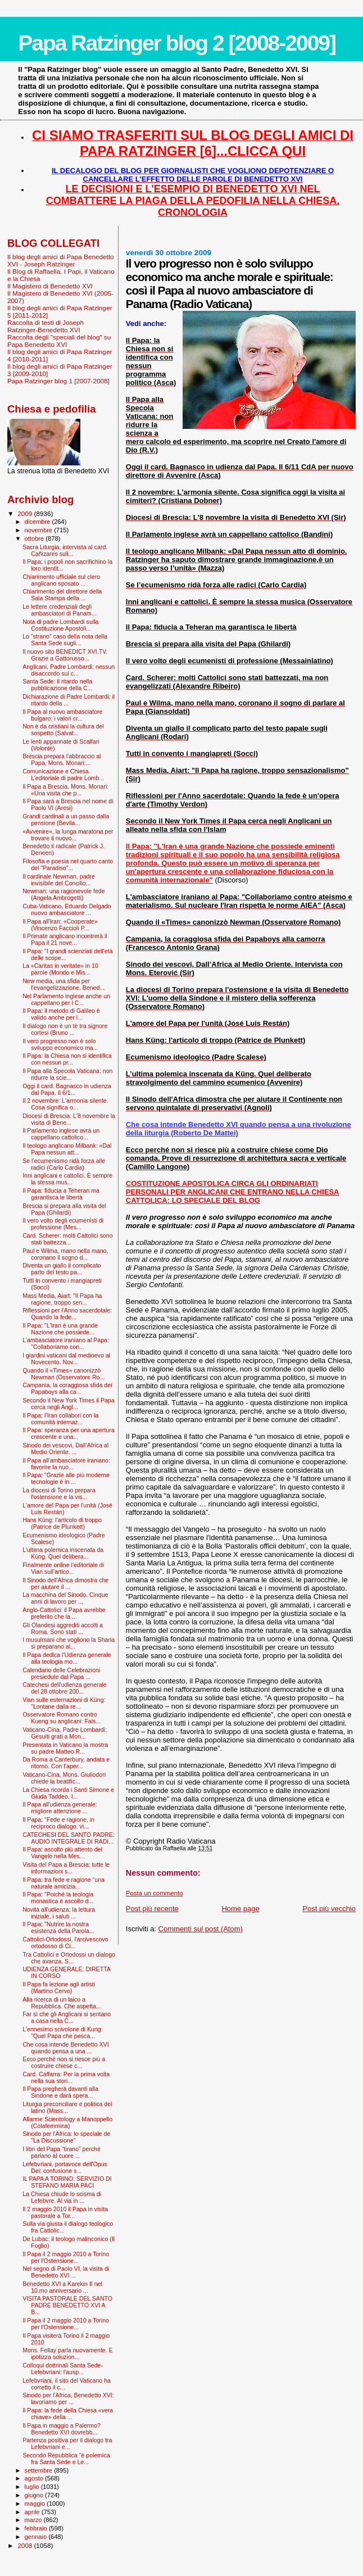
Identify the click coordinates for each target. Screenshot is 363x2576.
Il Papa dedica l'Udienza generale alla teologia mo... (66, 1658)
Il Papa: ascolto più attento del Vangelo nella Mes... (62, 1852)
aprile (33, 2512)
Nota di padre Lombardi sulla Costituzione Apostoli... (60, 625)
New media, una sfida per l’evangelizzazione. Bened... (63, 984)
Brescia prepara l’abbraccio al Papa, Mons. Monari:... (61, 759)
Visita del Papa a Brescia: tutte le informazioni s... (66, 1868)
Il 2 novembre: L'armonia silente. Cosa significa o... (65, 1104)
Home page (240, 1908)
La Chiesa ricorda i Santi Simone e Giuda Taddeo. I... (68, 1793)
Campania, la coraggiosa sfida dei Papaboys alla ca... (67, 1388)
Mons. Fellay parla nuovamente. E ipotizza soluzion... (67, 2353)
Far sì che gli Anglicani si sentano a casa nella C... (66, 2017)
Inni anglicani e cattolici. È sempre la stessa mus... (67, 1178)
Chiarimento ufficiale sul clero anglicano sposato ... (61, 580)
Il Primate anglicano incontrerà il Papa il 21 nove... (64, 939)
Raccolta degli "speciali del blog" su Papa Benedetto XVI (59, 340)
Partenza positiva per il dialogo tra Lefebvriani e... (67, 2443)
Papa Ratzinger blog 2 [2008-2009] (176, 43)
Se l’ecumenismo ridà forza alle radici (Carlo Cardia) (63, 1164)
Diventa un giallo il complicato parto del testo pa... (61, 1268)
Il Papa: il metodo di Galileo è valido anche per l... (61, 1014)
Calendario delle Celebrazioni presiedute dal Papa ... (61, 1673)
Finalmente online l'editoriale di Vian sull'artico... (63, 1568)
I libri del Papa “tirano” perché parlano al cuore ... (61, 2152)
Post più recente (152, 1908)
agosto (35, 2478)
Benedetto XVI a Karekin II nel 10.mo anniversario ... (62, 2287)
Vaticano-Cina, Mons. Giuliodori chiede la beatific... (64, 1778)
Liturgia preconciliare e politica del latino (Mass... (67, 2107)
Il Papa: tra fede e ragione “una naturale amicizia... (63, 1883)
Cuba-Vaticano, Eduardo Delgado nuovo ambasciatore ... (66, 909)
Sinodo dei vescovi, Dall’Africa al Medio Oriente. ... (65, 1448)
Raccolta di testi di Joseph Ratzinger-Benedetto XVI (45, 326)
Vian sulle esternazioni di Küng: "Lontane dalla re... (63, 1703)
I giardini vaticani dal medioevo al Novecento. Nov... (66, 1358)
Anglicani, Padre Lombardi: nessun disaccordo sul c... (68, 670)
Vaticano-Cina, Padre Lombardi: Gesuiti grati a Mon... (64, 1733)
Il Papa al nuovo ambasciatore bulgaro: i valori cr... (62, 715)
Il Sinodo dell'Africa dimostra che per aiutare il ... (65, 1583)
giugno (35, 2495)
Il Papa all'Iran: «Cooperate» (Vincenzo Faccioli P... (60, 924)
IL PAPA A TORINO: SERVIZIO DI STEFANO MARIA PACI (67, 2182)
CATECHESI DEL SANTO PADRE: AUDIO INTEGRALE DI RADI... (68, 1838)
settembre (40, 2470)
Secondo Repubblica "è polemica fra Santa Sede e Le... (66, 2458)
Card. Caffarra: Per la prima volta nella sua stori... (66, 2077)
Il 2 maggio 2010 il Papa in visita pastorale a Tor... (65, 2212)
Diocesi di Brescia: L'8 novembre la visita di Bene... (68, 1119)
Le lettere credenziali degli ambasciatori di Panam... (59, 610)
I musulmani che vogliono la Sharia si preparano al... (68, 1643)
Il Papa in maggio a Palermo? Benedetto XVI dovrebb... (61, 2428)
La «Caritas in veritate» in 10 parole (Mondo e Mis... (60, 969)
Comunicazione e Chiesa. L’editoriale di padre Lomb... (63, 774)
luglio (33, 2486)
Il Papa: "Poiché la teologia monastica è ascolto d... (57, 1897)
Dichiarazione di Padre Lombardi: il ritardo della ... (68, 700)
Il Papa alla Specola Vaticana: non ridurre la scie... (67, 1074)
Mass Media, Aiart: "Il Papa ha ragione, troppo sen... (62, 1299)
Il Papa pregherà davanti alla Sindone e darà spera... (60, 2092)
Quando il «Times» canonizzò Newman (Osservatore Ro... (63, 1373)
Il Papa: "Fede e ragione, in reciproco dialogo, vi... (58, 1823)
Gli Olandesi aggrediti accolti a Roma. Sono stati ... (62, 1628)
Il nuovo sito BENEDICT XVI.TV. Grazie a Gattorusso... (64, 655)
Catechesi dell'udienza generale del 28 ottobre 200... (64, 1688)
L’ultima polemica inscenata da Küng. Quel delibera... (62, 1553)
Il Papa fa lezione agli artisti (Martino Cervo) (58, 1987)
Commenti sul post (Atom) (200, 1929)
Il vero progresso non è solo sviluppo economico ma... (60, 1044)
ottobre (35, 538)
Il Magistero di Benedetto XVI (50, 285)
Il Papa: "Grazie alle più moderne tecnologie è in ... (66, 1478)
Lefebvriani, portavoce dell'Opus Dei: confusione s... (64, 2167)
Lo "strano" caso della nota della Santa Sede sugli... (64, 639)
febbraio (37, 2528)
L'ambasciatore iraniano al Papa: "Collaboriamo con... (65, 1343)
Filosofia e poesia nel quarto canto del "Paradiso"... (67, 864)
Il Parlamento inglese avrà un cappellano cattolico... (60, 1133)
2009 (25, 513)
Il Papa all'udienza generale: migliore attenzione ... (59, 1807)
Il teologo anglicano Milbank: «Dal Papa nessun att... (66, 1149)
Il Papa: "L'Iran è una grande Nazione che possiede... (60, 1328)
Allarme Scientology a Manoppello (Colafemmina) (67, 2122)
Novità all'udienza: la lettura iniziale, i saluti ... (58, 1912)
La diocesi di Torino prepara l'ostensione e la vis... (59, 1493)
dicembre (38, 521)
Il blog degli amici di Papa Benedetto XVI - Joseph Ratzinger (60, 260)
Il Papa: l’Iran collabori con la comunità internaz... (60, 1418)
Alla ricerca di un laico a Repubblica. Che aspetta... (61, 2002)
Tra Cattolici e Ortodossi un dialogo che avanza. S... (68, 1957)
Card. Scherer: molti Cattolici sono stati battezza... (67, 1239)
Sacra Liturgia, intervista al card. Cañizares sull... (64, 550)
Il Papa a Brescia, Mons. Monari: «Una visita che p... (65, 789)
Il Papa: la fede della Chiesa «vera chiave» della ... (67, 2413)
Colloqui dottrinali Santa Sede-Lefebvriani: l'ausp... (62, 2368)
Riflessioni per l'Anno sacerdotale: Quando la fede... (67, 1313)
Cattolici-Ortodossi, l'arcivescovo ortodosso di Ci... (65, 1942)
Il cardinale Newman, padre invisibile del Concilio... (58, 879)
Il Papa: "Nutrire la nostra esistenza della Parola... (58, 1927)
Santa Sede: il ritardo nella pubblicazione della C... (57, 684)
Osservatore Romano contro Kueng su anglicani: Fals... (61, 1717)
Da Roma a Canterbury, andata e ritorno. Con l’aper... (66, 1762)
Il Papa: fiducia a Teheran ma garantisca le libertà (60, 1194)
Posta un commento (154, 1893)
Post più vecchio (329, 1908)
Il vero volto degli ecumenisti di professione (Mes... (62, 1223)
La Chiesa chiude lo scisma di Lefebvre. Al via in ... (61, 2197)
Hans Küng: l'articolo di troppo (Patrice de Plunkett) (62, 1523)
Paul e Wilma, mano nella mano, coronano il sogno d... (65, 1254)
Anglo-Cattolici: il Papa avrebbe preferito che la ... (64, 1613)
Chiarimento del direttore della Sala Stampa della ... (62, 594)
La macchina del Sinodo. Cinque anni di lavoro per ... (65, 1598)
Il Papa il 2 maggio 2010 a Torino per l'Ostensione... (65, 2257)
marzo (34, 2519)
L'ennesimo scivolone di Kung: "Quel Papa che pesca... (62, 2032)
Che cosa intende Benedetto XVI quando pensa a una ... (65, 2047)
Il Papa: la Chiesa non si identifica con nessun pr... (67, 1059)
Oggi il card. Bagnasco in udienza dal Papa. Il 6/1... (66, 1089)
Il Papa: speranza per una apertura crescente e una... (68, 1433)
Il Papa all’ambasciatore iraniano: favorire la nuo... (66, 1463)
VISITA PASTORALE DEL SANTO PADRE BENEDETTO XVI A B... (67, 2305)
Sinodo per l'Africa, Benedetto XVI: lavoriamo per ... (68, 2398)
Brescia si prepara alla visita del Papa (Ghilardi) (64, 1209)
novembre (40, 530)
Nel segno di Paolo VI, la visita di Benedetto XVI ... (65, 2272)
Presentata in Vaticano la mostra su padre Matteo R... (65, 1748)
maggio (36, 2503)
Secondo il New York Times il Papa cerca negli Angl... (68, 1403)
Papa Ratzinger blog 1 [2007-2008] (58, 380)
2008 (25, 2545)
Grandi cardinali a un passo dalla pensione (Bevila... (65, 819)
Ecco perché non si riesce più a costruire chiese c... (63, 2062)
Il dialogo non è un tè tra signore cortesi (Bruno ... (64, 1029)
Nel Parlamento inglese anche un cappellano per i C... (66, 999)
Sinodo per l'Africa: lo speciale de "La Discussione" (66, 2137)
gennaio (37, 2536)
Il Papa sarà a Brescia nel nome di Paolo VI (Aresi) (67, 804)
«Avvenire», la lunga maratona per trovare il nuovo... (68, 834)
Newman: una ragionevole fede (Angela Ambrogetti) (63, 894)
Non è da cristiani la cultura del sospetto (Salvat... (63, 729)
